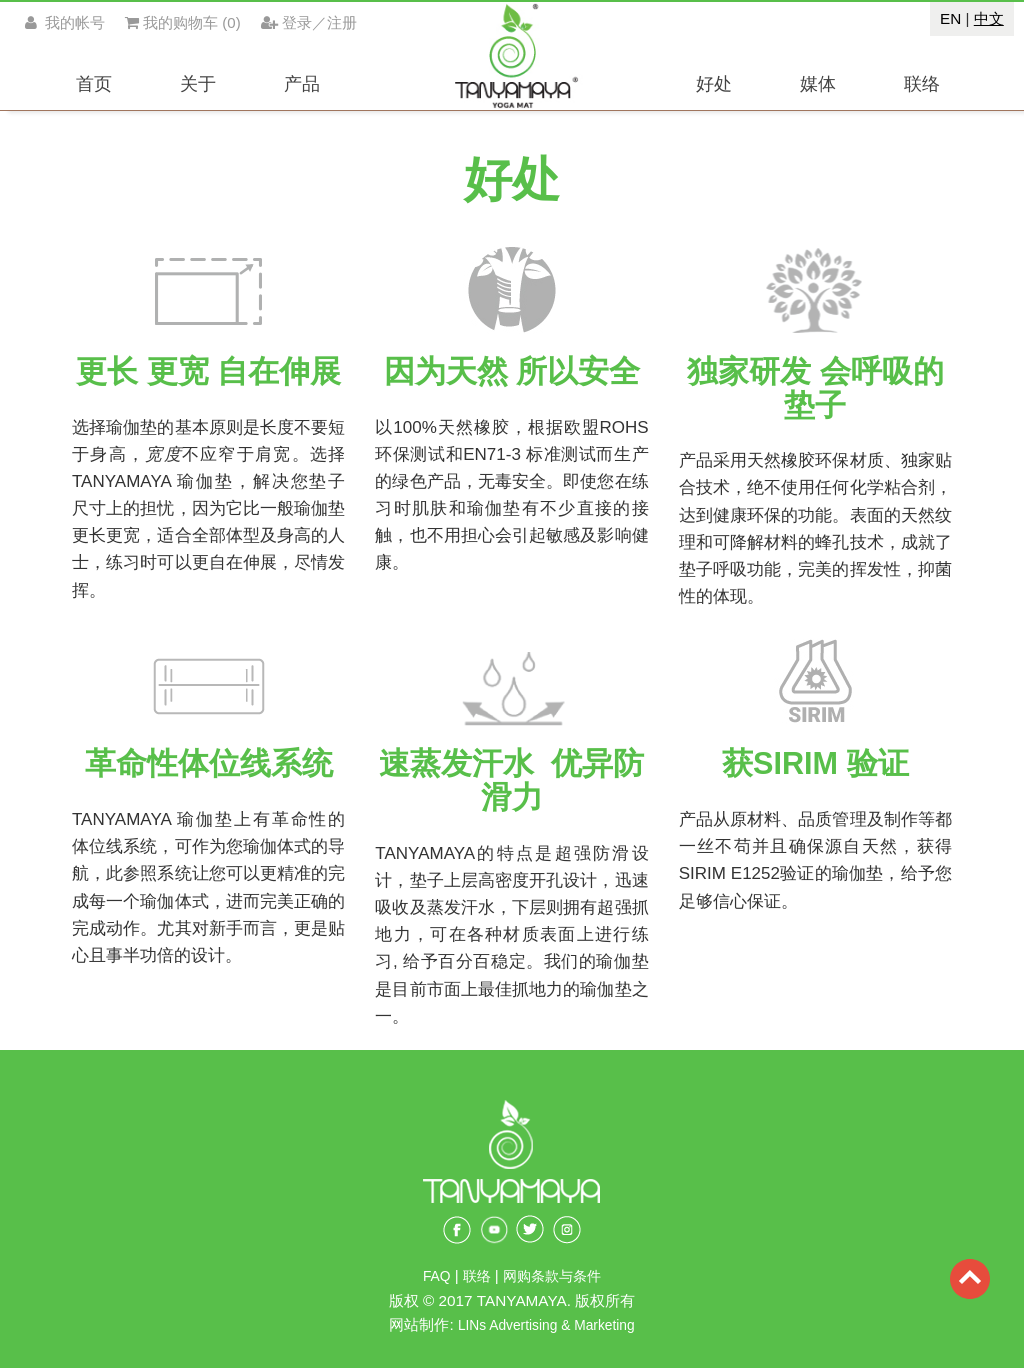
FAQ (437, 1276)
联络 (479, 1276)
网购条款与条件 (552, 1276)
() (183, 22)
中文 (989, 18)
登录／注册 (309, 22)
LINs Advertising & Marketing (546, 1325)
